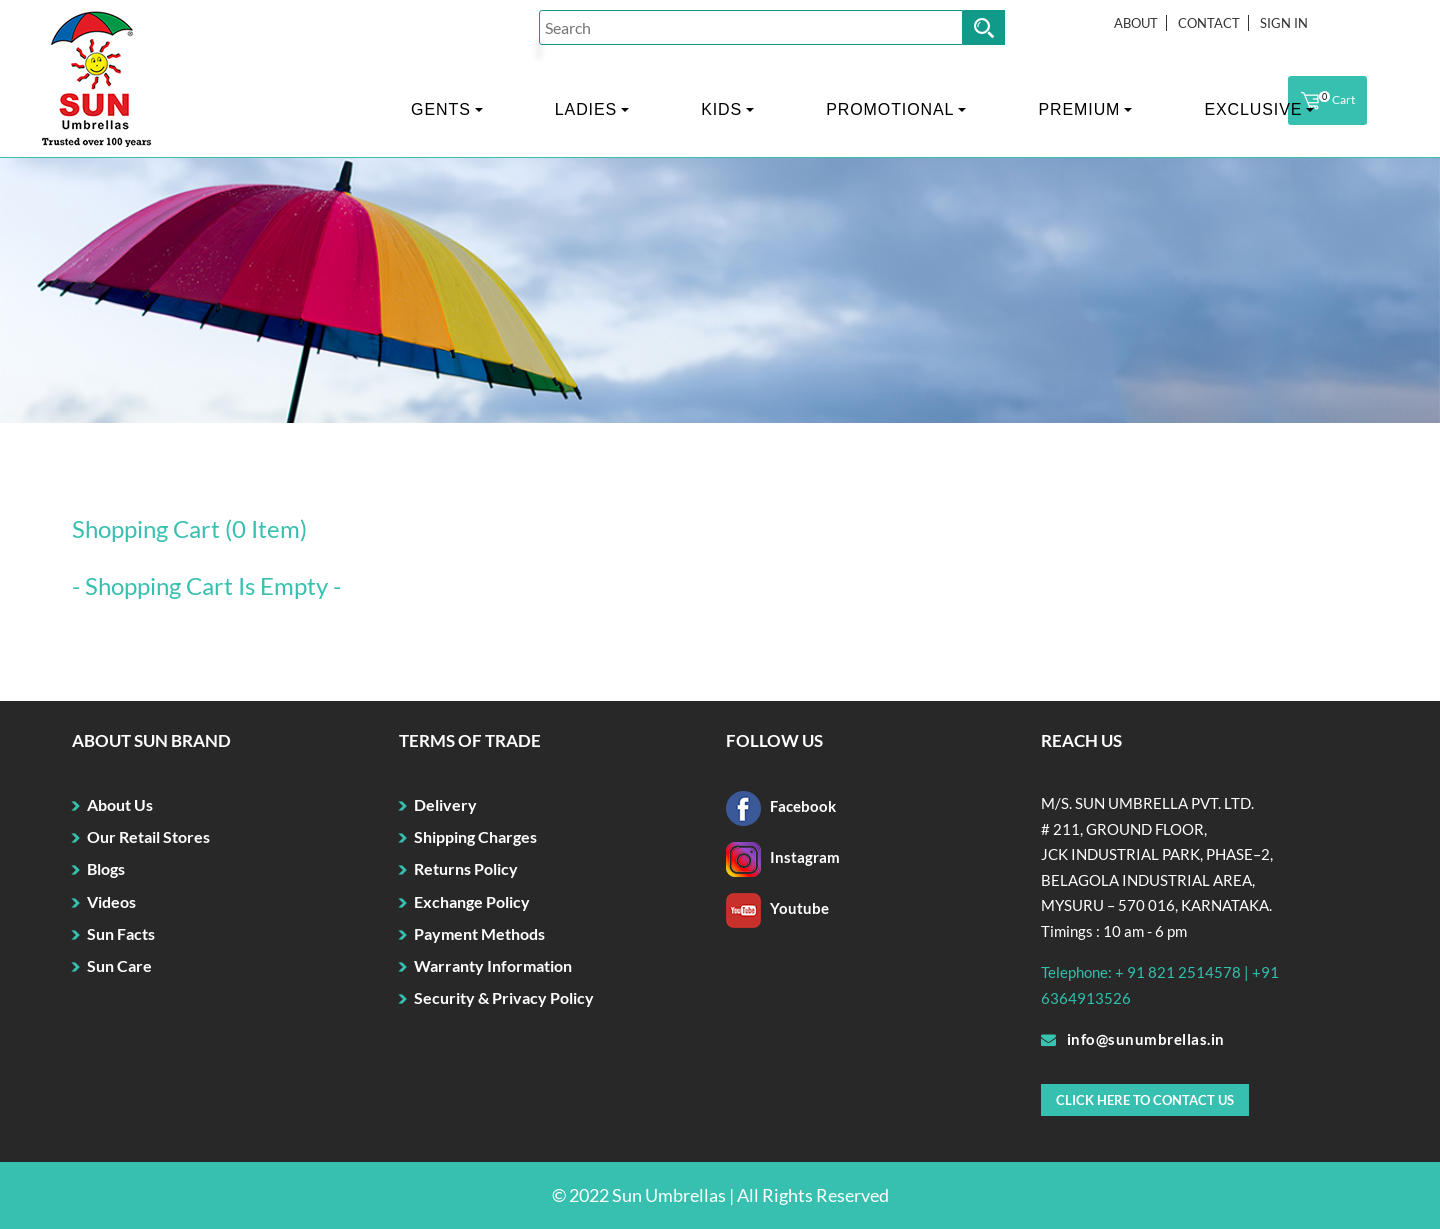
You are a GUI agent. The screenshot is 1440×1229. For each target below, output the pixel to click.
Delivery (445, 804)
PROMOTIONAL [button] (890, 109)
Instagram (783, 857)
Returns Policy (466, 868)
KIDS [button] (721, 109)
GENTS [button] (441, 109)
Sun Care (119, 965)
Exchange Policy (472, 901)
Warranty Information (493, 965)
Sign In (1284, 23)
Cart (1327, 101)
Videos (111, 901)
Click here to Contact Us (1145, 1100)
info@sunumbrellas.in (1133, 1039)
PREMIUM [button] (1079, 109)
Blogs (106, 868)
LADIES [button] (586, 109)
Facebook (781, 806)
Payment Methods (479, 933)
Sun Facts (121, 933)
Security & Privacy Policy (504, 997)
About (1136, 23)
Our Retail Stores (148, 836)
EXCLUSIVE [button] (1253, 109)
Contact (1209, 23)
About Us (120, 804)
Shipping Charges (475, 836)
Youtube (777, 908)
